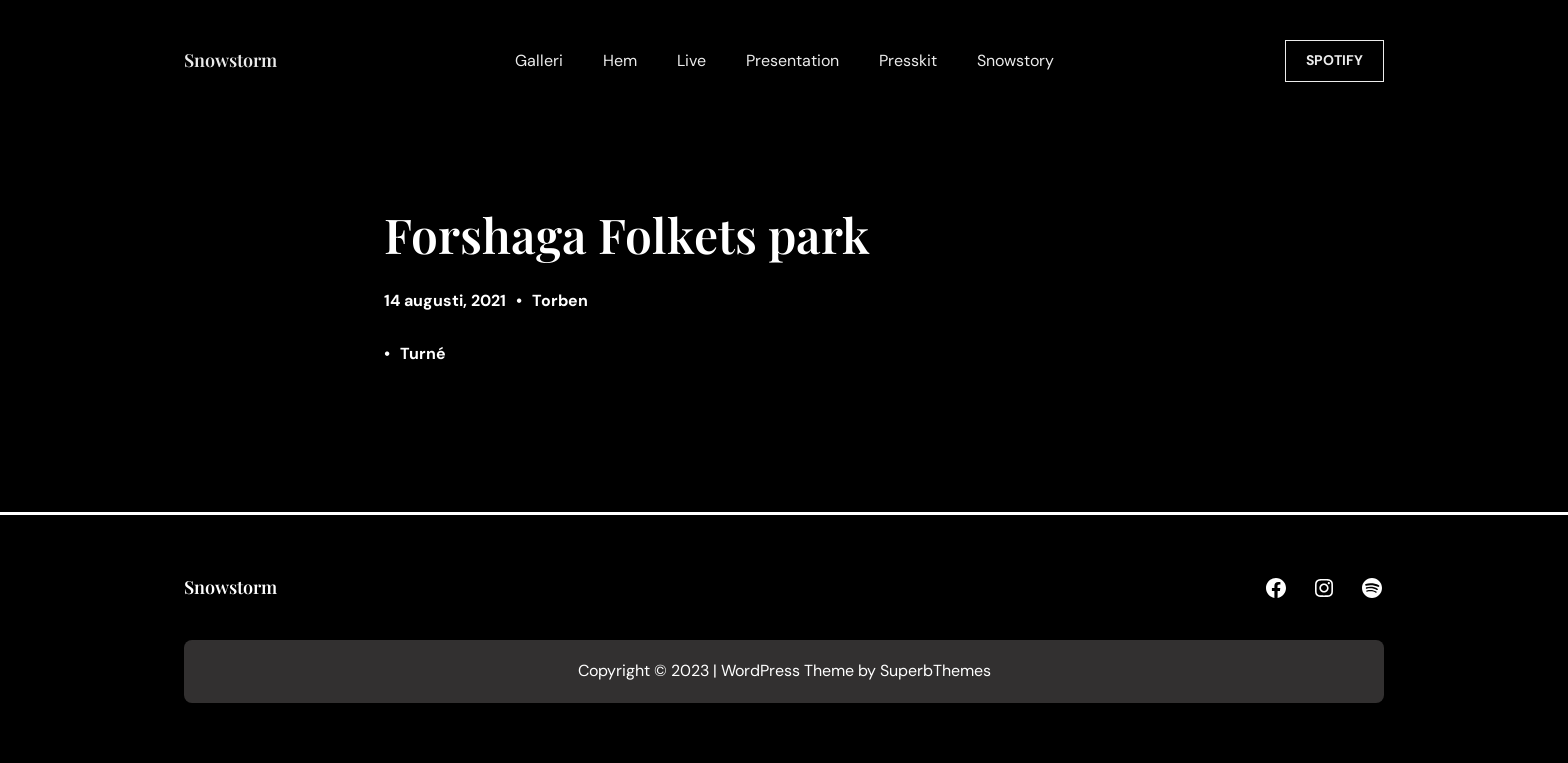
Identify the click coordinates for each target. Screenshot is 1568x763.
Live (691, 60)
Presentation (792, 60)
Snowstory (1015, 60)
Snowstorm (230, 60)
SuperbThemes (935, 670)
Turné (423, 353)
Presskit (908, 60)
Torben (560, 300)
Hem (620, 60)
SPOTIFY (1334, 60)
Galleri (539, 60)
